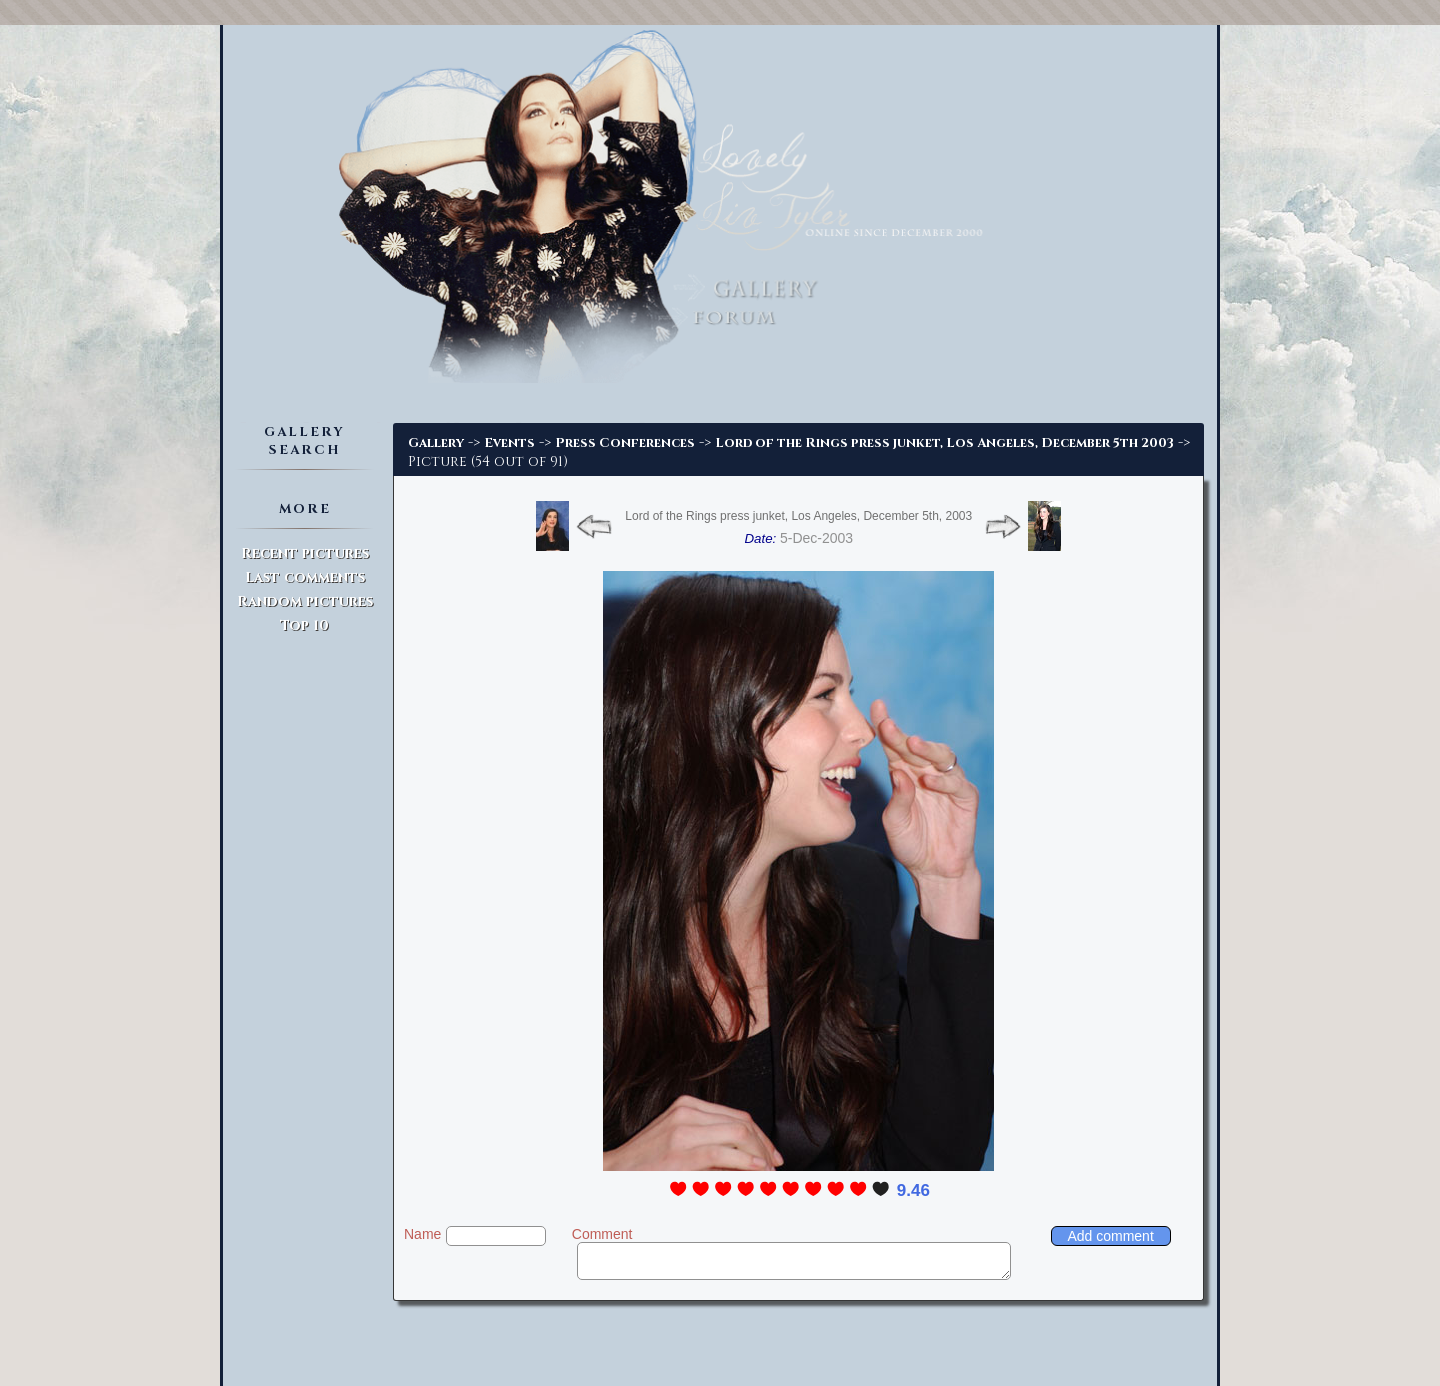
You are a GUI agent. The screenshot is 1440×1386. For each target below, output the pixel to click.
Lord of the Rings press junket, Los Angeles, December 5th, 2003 (798, 516)
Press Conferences (625, 443)
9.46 (913, 1190)
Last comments (305, 577)
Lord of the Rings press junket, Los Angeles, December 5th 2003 (944, 443)
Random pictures (305, 601)
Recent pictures (305, 553)
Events (509, 443)
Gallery (436, 443)
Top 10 (304, 625)
